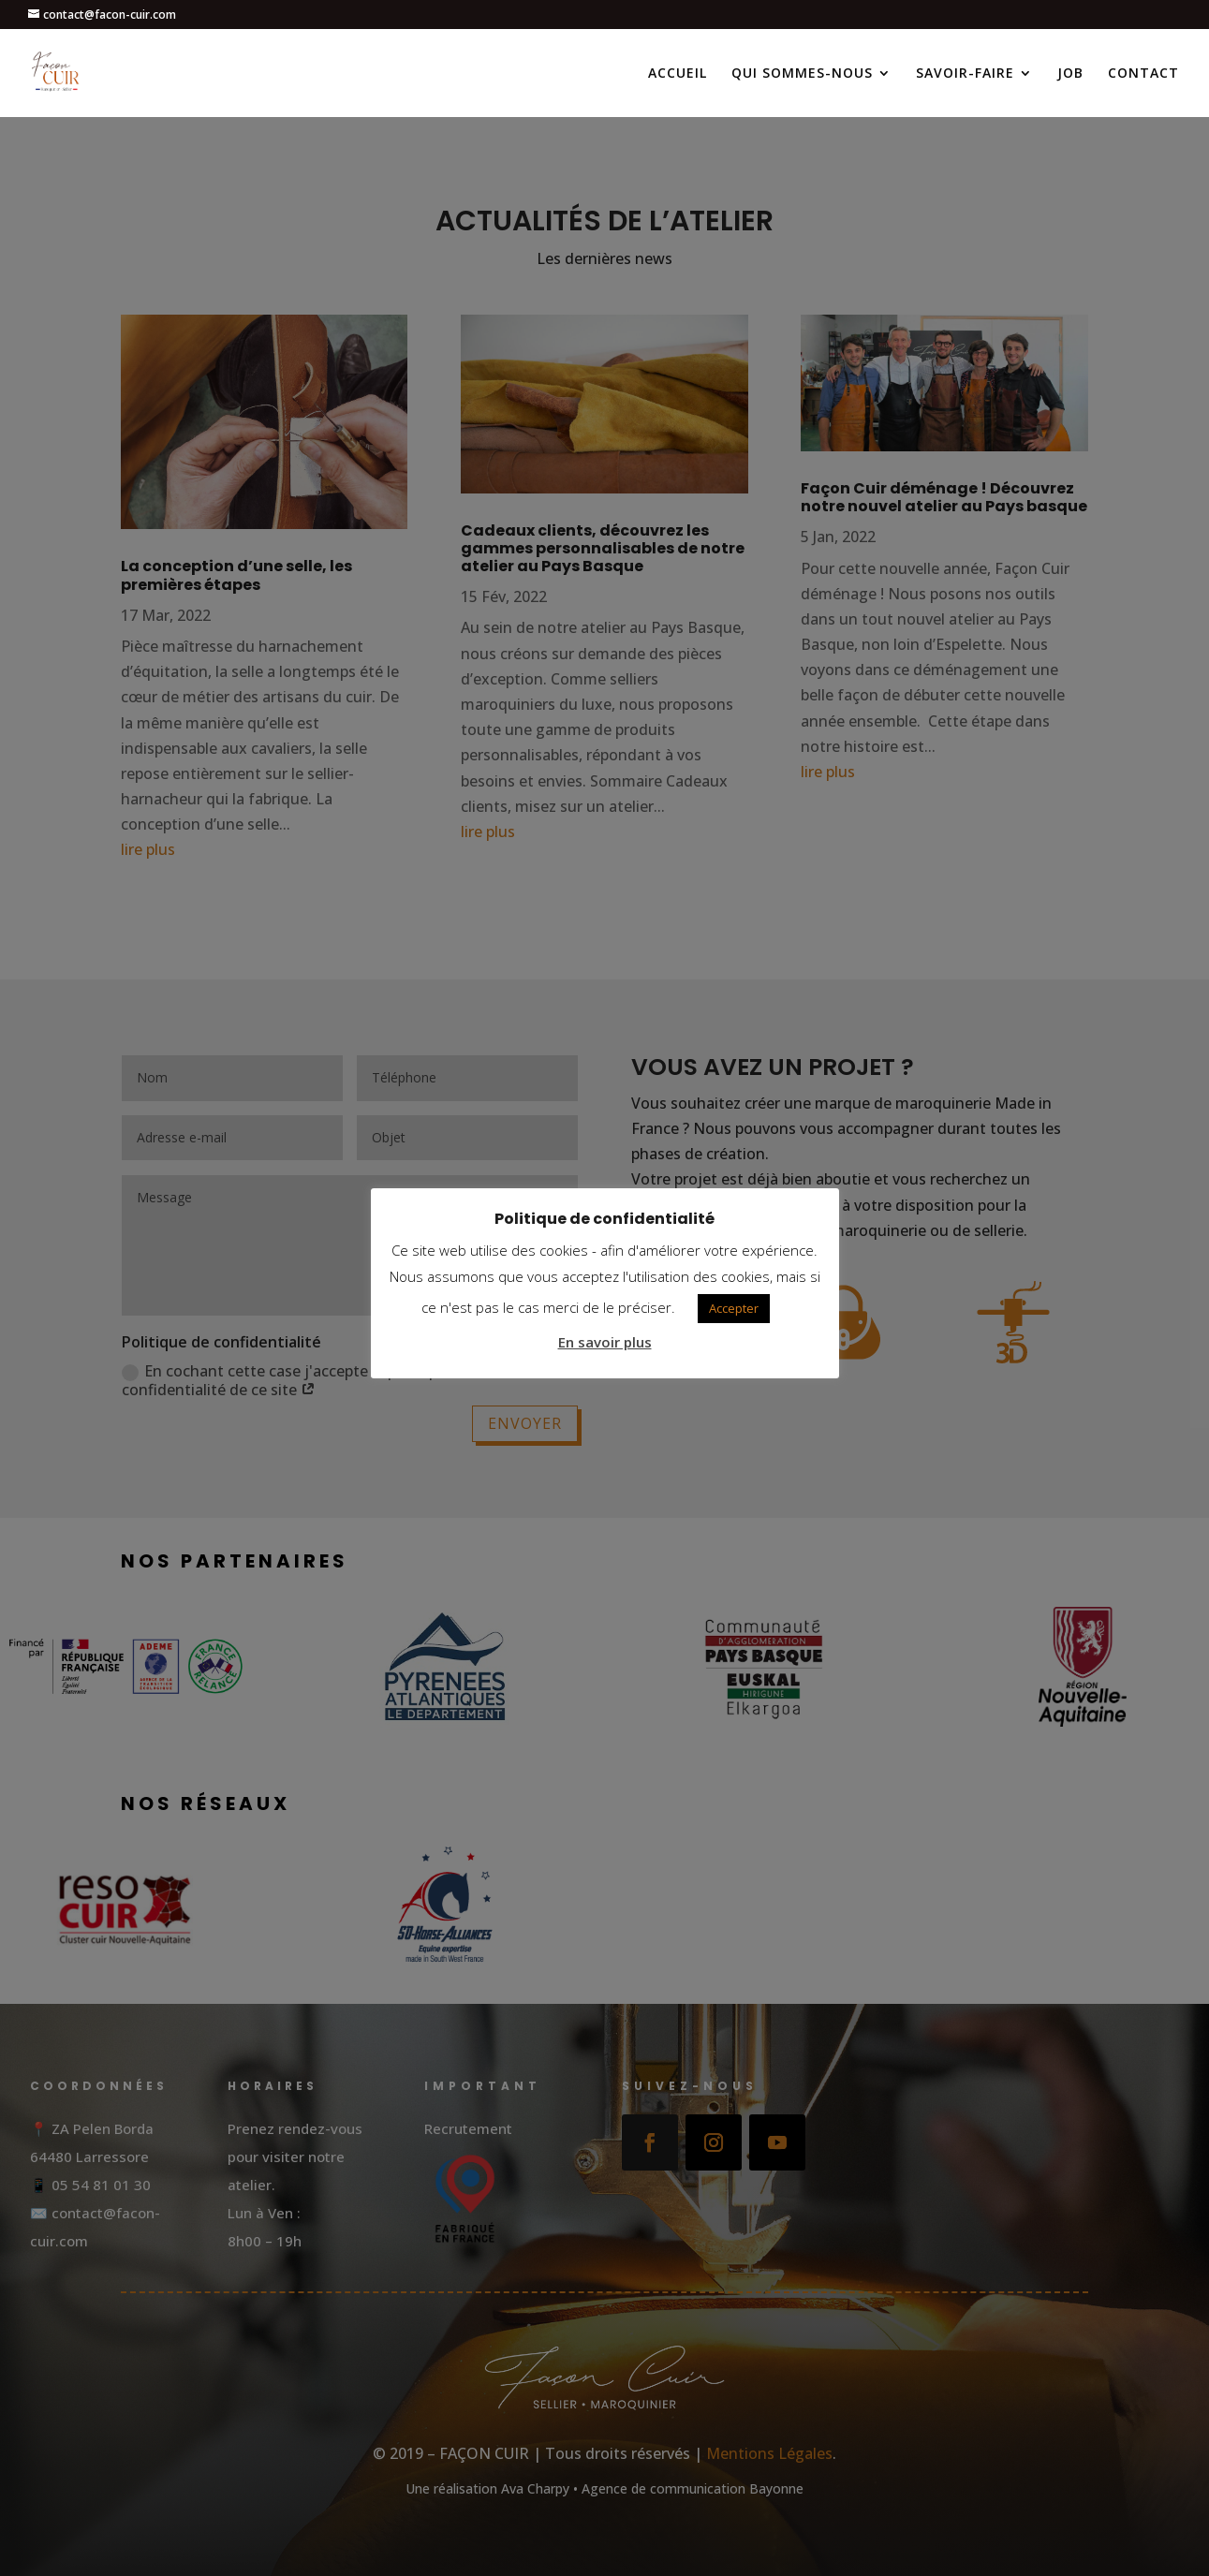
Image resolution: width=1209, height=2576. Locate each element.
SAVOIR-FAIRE (965, 73)
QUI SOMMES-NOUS (802, 73)
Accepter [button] (734, 1308)
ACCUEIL (677, 73)
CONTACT (1143, 73)
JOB (1070, 73)
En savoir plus (605, 1341)
